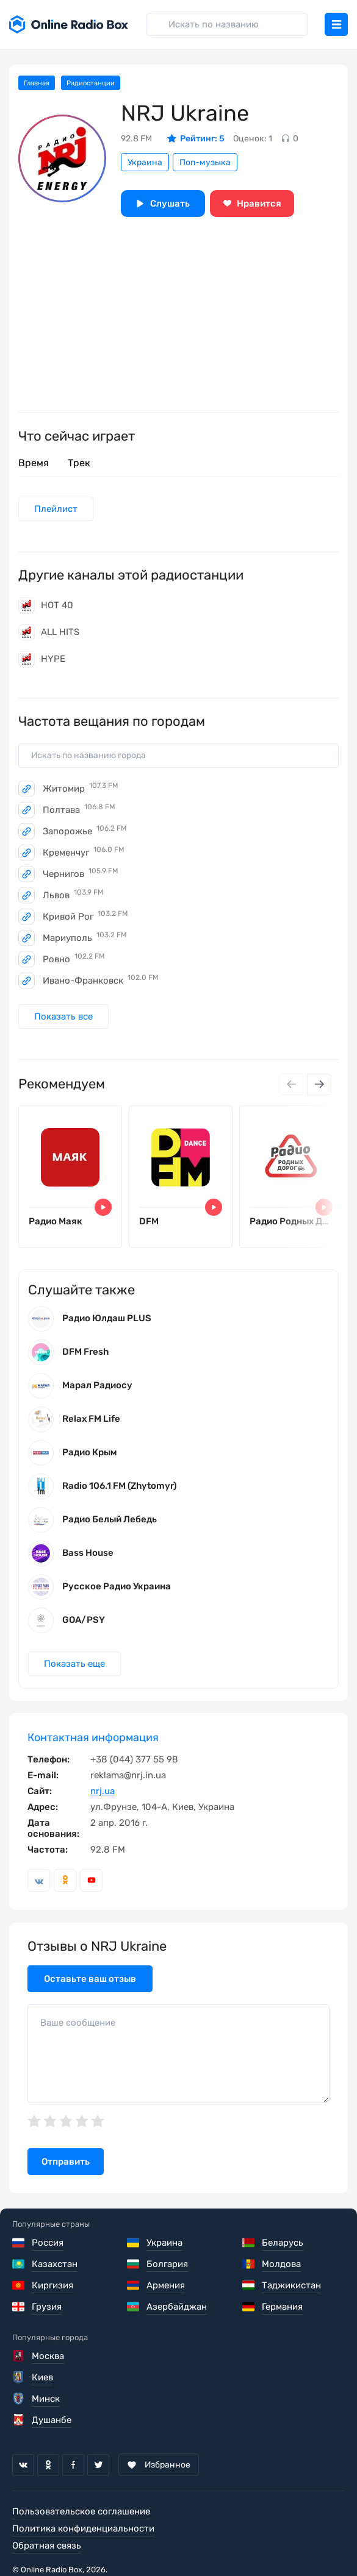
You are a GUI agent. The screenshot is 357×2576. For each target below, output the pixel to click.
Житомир (80, 788)
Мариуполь (85, 937)
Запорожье (85, 831)
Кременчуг (83, 852)
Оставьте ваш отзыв (90, 1978)
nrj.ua (102, 1791)
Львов (73, 895)
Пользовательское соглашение (81, 2511)
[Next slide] (319, 1084)
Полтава (79, 809)
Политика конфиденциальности (83, 2528)
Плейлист (56, 508)
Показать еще (74, 1663)
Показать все (63, 1016)
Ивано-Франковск (101, 980)
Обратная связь (46, 2545)
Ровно (74, 959)
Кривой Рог (85, 916)
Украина (145, 162)
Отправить (65, 2161)
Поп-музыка (205, 162)
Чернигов (80, 873)
